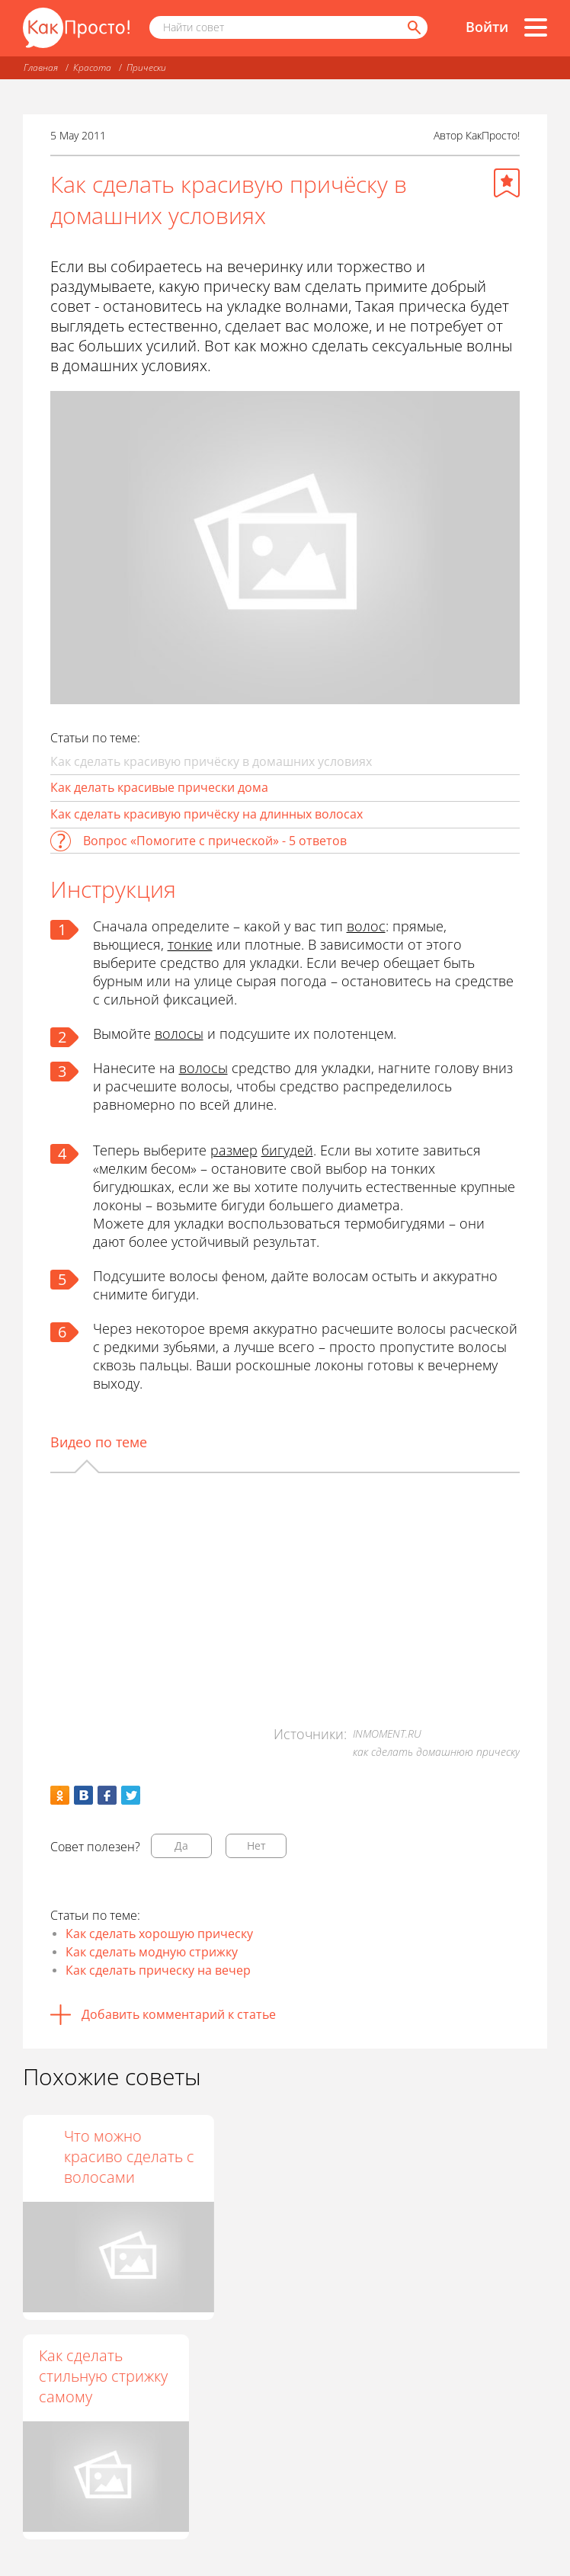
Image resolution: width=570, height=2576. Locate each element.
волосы (179, 1033)
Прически (146, 67)
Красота (92, 67)
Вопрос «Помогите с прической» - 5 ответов (215, 840)
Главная (41, 67)
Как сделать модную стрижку (152, 1951)
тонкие (190, 944)
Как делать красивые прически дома (159, 787)
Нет (256, 1845)
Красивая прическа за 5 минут (265, 2156)
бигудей (287, 1150)
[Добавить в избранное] (507, 182)
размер (234, 1150)
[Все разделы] (535, 27)
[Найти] (413, 27)
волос (366, 926)
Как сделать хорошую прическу (159, 1933)
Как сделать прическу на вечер (158, 1970)
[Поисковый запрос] (288, 27)
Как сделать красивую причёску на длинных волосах (206, 814)
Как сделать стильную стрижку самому (103, 2376)
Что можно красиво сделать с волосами (457, 2156)
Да (181, 1845)
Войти (487, 27)
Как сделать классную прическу (81, 2156)
